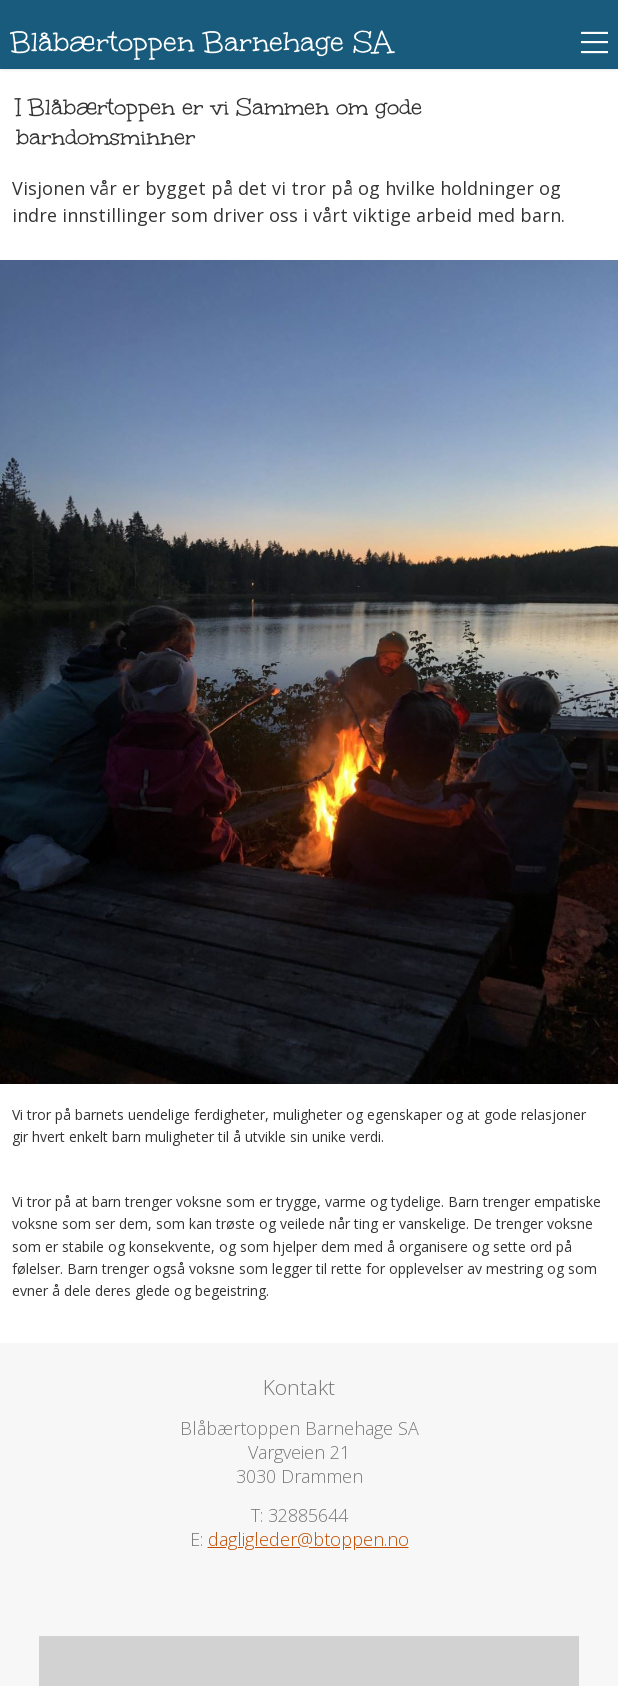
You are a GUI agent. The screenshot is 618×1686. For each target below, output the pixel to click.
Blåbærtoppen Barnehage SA (201, 42)
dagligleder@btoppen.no (308, 1539)
